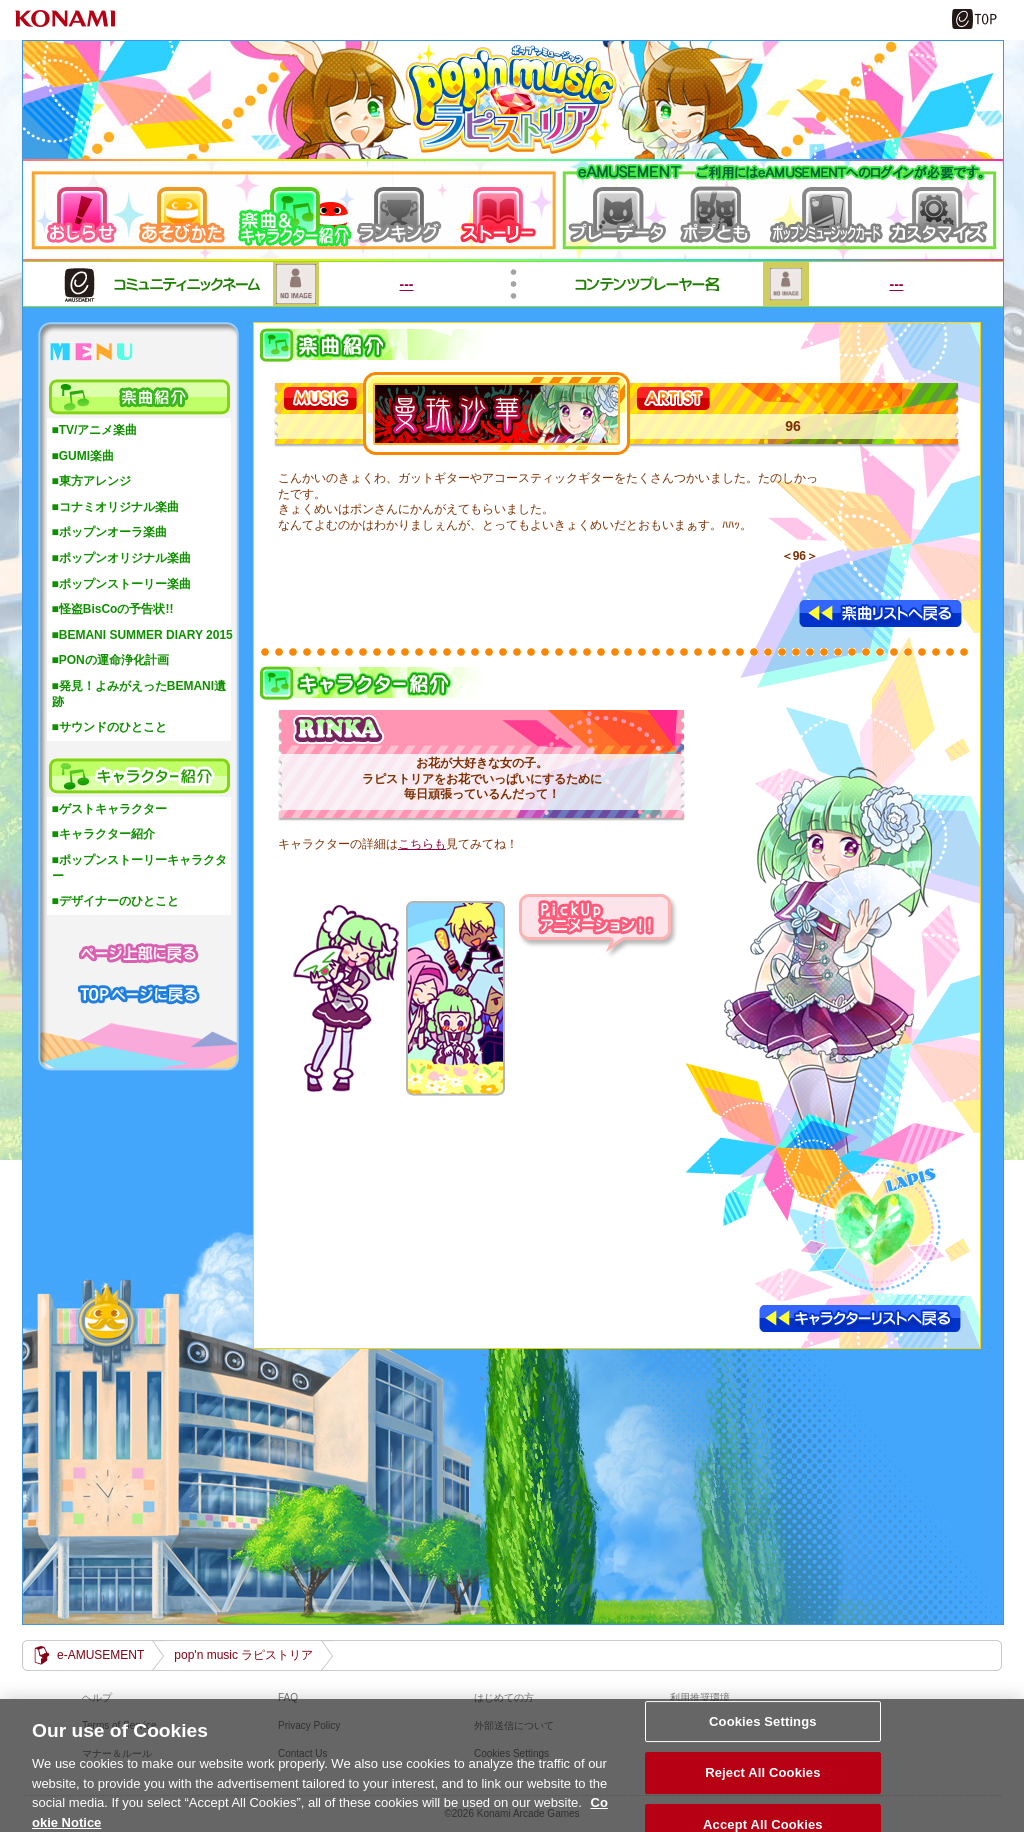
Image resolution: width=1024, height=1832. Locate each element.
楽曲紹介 (139, 396)
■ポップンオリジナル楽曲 (121, 558)
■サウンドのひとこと (109, 727)
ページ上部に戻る (139, 951)
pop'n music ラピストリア (511, 99)
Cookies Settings (763, 1729)
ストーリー (508, 210)
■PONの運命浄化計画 (110, 660)
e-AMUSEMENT (100, 1655)
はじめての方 (504, 1697)
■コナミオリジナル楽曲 (115, 507)
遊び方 (187, 210)
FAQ (288, 1697)
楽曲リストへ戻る (881, 614)
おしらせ (86, 210)
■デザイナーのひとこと (115, 901)
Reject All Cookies (762, 1780)
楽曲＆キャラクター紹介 (297, 210)
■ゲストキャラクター (109, 809)
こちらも (422, 844)
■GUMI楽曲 (83, 456)
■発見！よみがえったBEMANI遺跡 (139, 694)
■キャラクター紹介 (103, 834)
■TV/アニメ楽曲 (95, 430)
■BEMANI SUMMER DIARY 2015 (142, 635)
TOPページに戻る (139, 992)
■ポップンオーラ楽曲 (109, 532)
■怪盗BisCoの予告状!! (113, 609)
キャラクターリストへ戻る (860, 1319)
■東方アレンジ (91, 481)
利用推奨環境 (700, 1697)
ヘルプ (97, 1697)
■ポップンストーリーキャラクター (139, 868)
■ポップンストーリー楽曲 (121, 584)
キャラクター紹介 (139, 775)
